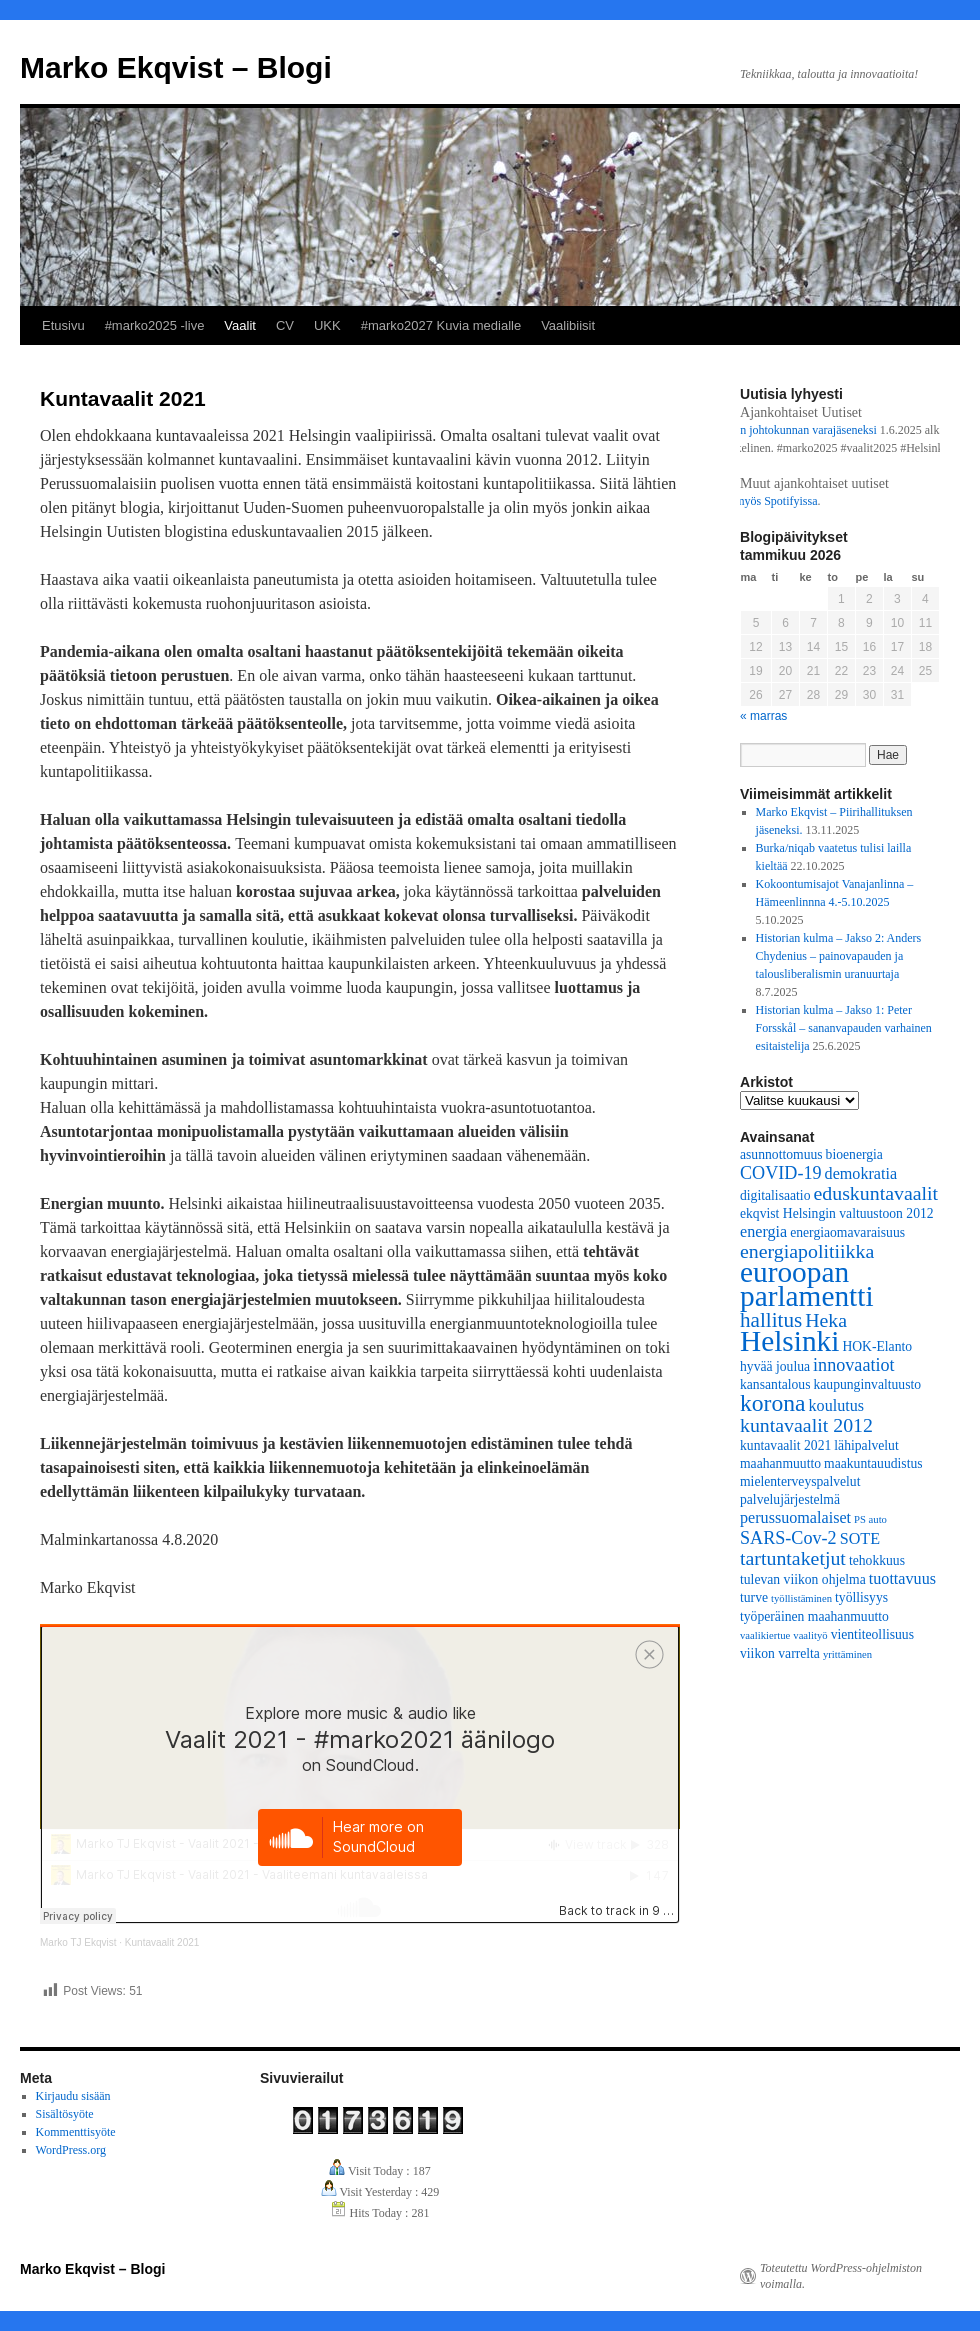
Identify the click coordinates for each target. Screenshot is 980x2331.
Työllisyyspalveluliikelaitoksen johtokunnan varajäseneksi (744, 430)
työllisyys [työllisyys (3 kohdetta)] (861, 1597)
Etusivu (63, 325)
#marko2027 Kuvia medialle (441, 325)
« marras (763, 716)
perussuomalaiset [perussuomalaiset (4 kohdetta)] (795, 1517)
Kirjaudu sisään (73, 2096)
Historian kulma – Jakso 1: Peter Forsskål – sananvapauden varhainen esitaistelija (844, 1028)
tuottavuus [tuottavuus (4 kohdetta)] (902, 1578)
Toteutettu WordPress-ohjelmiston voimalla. (841, 2276)
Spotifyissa (798, 501)
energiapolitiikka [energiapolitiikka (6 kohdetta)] (807, 1251)
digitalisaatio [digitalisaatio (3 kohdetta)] (775, 1195)
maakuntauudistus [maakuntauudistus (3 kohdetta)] (873, 1463)
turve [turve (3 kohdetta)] (754, 1597)
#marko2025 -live (155, 325)
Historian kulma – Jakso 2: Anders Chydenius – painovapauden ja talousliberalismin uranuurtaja (839, 956)
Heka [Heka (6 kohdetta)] (826, 1320)
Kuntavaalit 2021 (162, 1942)
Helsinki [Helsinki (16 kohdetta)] (789, 1341)
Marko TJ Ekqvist (78, 1942)
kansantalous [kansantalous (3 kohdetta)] (775, 1384)
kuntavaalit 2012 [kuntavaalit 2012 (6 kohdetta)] (806, 1425)
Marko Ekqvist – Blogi (176, 67)
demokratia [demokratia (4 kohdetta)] (861, 1173)
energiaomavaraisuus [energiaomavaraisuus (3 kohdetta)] (847, 1232)
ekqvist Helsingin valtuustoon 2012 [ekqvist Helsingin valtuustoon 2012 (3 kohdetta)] (837, 1213)
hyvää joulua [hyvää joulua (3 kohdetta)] (775, 1366)
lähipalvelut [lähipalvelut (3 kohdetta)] (866, 1445)
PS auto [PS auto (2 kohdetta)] (870, 1519)
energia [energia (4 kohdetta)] (763, 1231)
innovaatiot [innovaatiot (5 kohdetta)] (854, 1365)
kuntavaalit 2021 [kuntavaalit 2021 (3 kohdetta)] (785, 1445)
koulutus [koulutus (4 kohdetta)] (837, 1405)
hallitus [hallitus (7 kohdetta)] (771, 1320)
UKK (327, 325)
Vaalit (240, 325)
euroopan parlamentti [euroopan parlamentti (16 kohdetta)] (807, 1284)
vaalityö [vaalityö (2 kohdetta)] (810, 1635)
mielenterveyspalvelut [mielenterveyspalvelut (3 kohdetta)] (800, 1481)
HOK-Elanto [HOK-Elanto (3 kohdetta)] (877, 1346)
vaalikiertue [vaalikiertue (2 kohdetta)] (765, 1635)
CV (285, 325)
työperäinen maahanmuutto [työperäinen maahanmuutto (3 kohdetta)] (814, 1616)
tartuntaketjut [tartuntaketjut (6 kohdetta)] (793, 1558)
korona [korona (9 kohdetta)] (773, 1403)
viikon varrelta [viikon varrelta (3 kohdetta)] (780, 1653)
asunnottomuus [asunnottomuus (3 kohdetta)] (781, 1154)
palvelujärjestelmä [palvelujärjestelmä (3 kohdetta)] (790, 1499)
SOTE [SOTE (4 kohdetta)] (860, 1538)
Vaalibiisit (568, 325)
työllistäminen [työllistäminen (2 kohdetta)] (801, 1598)
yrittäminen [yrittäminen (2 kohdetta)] (847, 1654)
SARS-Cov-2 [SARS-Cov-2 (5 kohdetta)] (788, 1538)
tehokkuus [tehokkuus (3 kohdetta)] (877, 1560)
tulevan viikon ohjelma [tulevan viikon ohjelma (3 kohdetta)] (803, 1579)
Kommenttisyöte (76, 2132)
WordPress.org (71, 2150)
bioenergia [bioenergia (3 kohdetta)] (854, 1154)
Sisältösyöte (65, 2114)
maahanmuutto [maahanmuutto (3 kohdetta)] (780, 1463)
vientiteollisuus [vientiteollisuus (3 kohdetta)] (872, 1634)
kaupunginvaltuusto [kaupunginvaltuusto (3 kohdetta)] (867, 1384)
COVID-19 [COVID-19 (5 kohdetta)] (781, 1173)
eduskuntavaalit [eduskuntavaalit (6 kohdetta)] (875, 1193)
